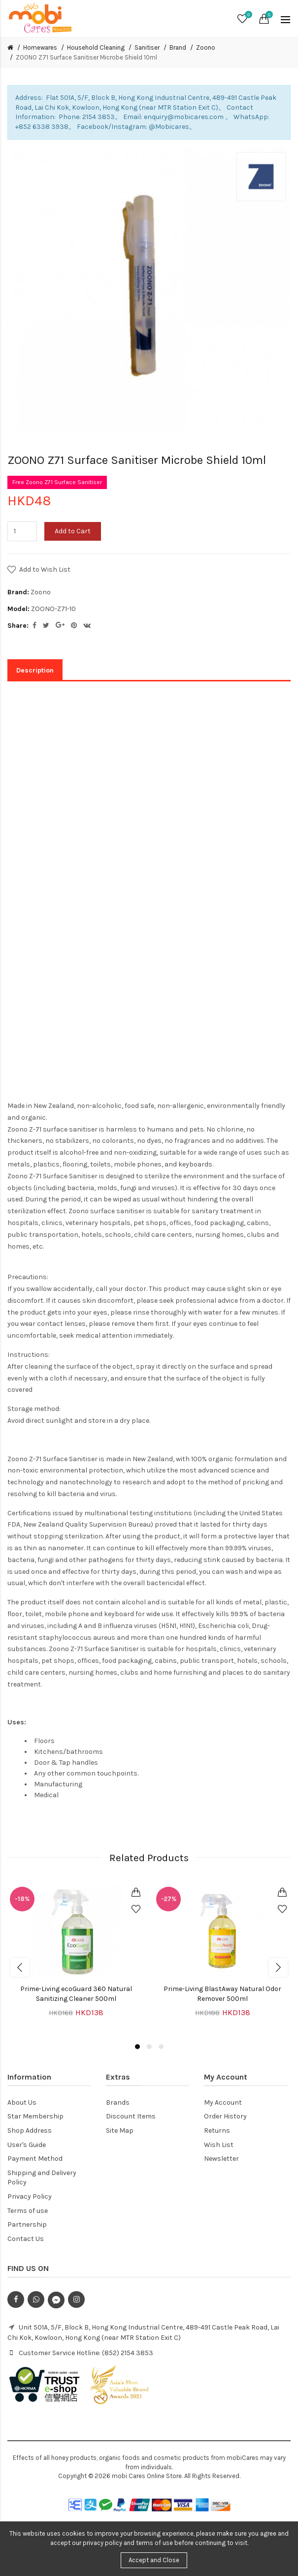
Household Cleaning (96, 47)
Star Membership (35, 2116)
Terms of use (27, 2211)
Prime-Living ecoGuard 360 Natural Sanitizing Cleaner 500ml (76, 1994)
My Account (223, 2102)
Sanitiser (147, 47)
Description (35, 670)
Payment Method (35, 2158)
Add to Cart (73, 531)
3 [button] (161, 2046)
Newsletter (221, 2158)
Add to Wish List (44, 569)
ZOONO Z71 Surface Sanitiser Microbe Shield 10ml (86, 57)
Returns (217, 2130)
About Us (21, 2102)
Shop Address (29, 2130)
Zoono (205, 47)
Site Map (119, 2130)
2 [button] (149, 2046)
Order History (225, 2116)
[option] (76, 1956)
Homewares (40, 47)
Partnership (27, 2224)
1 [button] (137, 2046)
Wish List (218, 2145)
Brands (118, 2102)
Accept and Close (154, 2560)
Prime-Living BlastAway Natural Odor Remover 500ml (222, 1994)
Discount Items (131, 2116)
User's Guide (26, 2145)
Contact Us (25, 2239)
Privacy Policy (29, 2196)
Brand (177, 47)
